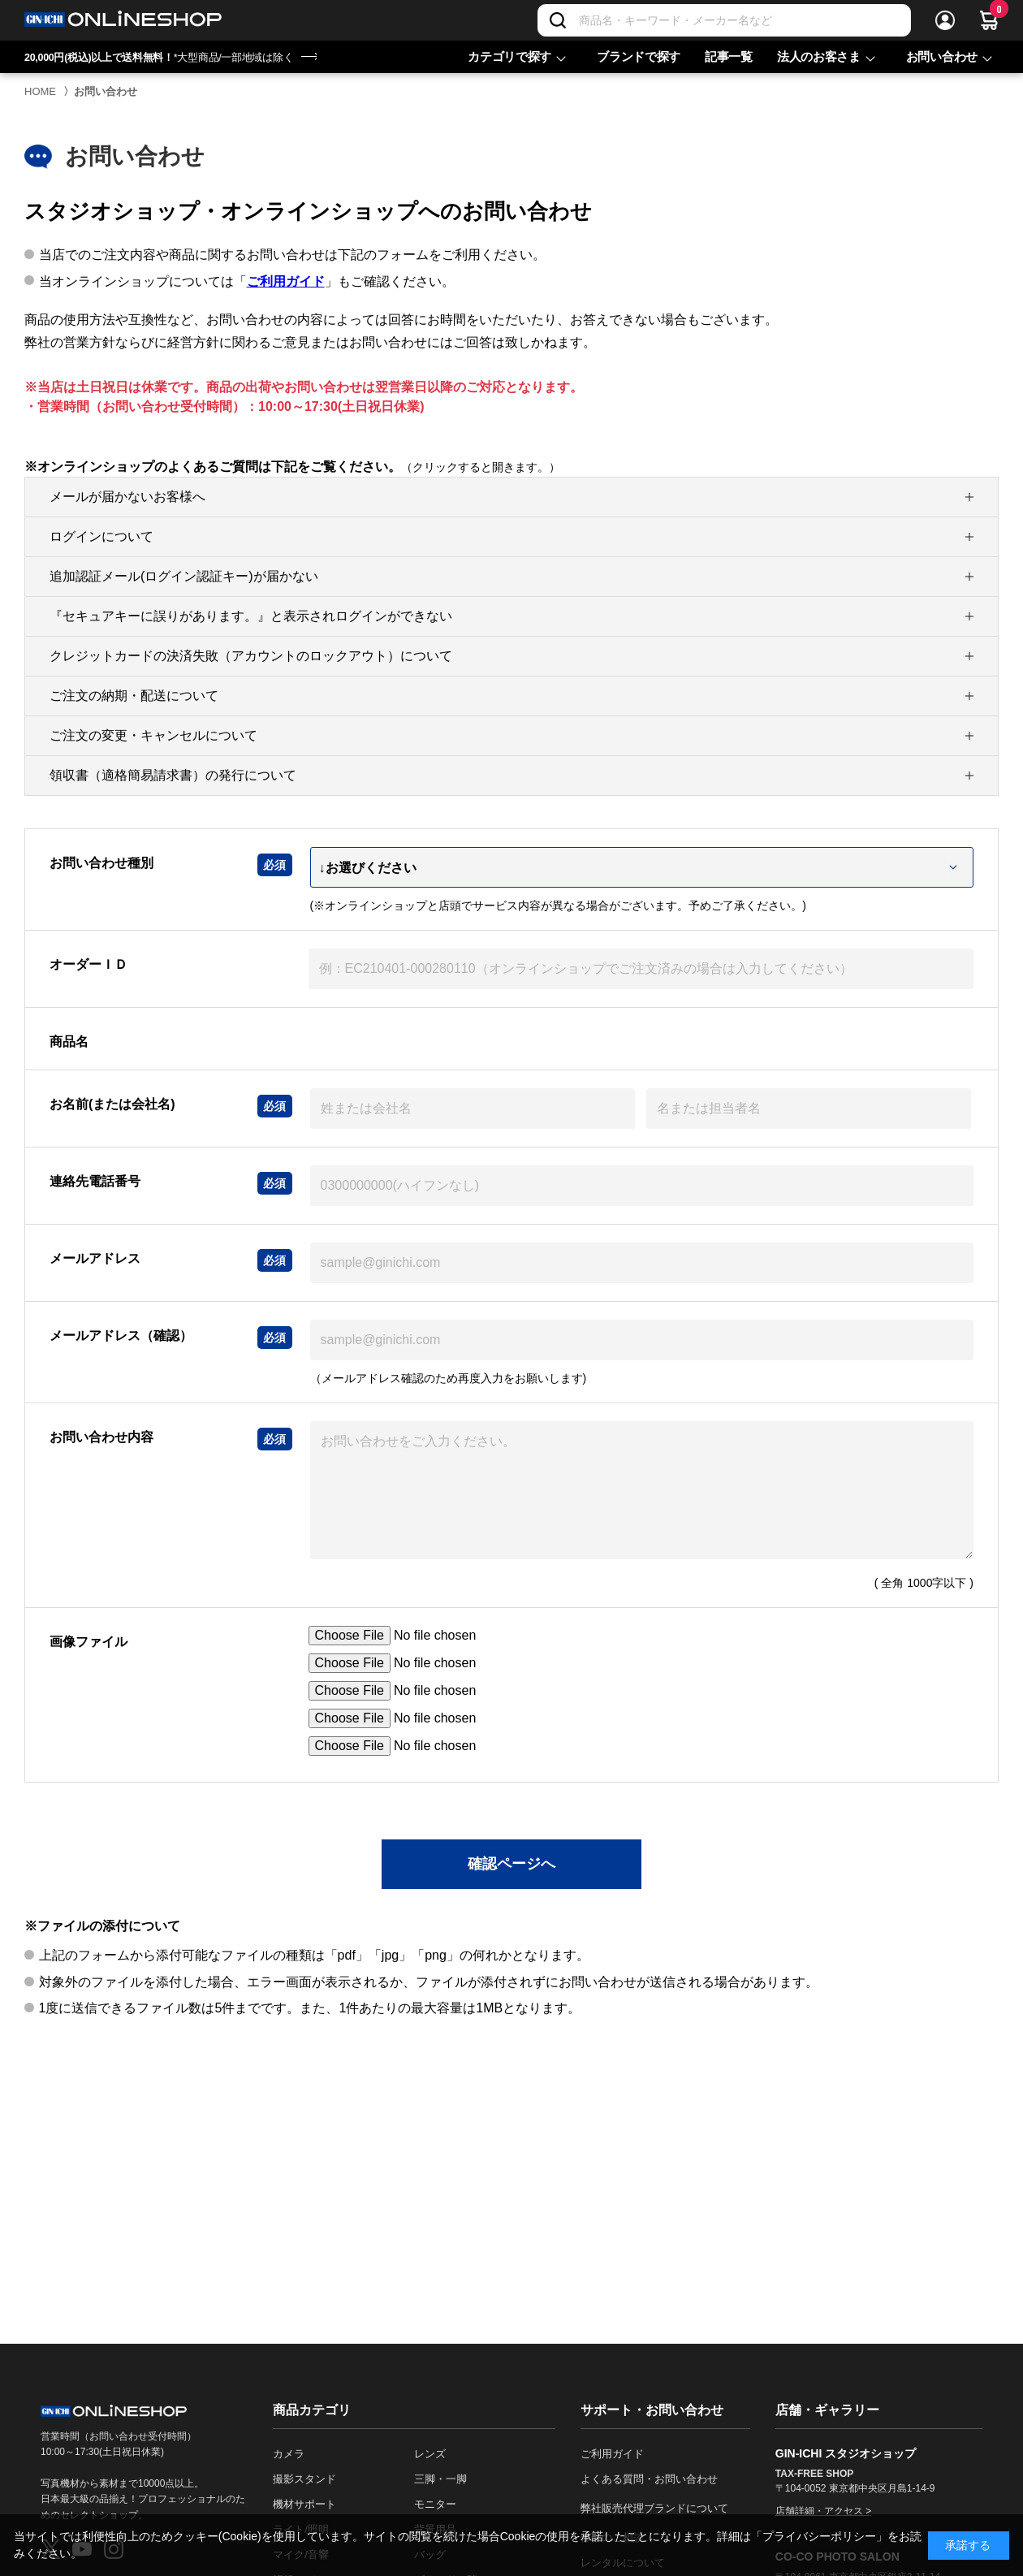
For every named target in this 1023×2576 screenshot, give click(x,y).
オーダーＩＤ (88, 964)
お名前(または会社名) (112, 1104)
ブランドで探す (638, 56)
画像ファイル (88, 1642)
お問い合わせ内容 (101, 1437)
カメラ (288, 2454)
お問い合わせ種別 (101, 863)
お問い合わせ (942, 56)
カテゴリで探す (509, 56)
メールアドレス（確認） (121, 1335)
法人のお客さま (819, 56)
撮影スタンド (304, 2479)
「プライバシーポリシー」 (819, 2536)
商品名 (69, 1041)
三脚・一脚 (440, 2479)
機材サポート (304, 2504)
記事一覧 (729, 56)
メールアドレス (95, 1258)
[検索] (558, 20)
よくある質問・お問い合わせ (649, 2479)
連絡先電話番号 (95, 1181)
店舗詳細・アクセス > (823, 2511)
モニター (435, 2504)
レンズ (430, 2454)
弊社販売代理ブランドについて (654, 2508)
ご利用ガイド (286, 281)
